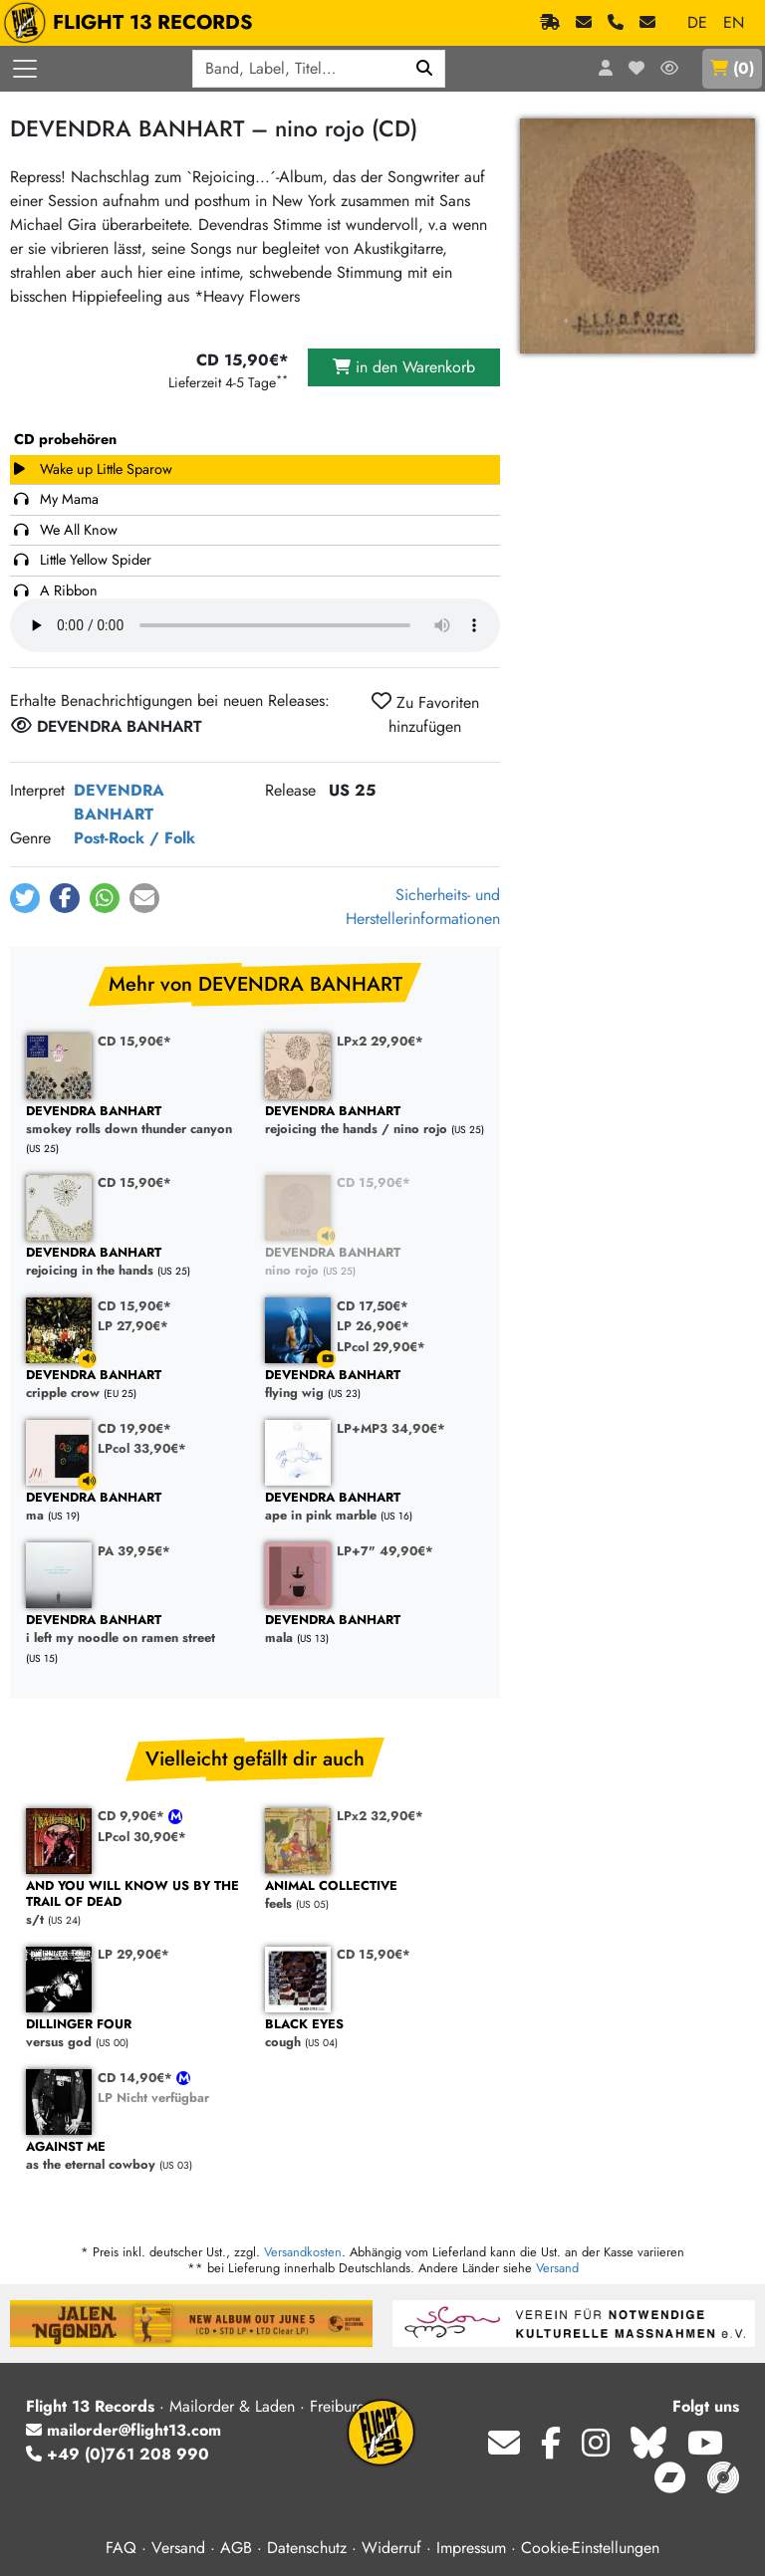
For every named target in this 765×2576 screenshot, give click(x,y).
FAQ (121, 2547)
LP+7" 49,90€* (385, 1550)
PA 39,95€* (134, 1550)
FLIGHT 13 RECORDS (133, 23)
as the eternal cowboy (135, 2156)
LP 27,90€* (133, 1325)
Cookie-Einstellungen (590, 2547)
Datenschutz (307, 2547)
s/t (135, 1903)
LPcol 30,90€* (142, 1836)
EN (733, 22)
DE (697, 22)
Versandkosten (303, 2251)
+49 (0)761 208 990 (117, 2454)
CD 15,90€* (134, 1041)
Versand (557, 2267)
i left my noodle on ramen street (135, 1629)
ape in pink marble (374, 1507)
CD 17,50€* (372, 1305)
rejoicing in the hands (135, 1262)
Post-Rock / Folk (134, 837)
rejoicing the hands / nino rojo (374, 1120)
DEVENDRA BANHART (119, 802)
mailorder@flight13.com (123, 2430)
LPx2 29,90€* (380, 1041)
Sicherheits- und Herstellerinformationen (423, 906)
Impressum (471, 2547)
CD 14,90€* (137, 2077)
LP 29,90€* (133, 1954)
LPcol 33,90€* (142, 1448)
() (732, 68)
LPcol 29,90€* (381, 1346)
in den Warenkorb (404, 366)
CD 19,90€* (134, 1428)
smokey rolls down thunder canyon (135, 1120)
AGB (236, 2547)
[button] (25, 898)
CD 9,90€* (133, 1815)
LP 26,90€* (373, 1325)
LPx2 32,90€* (380, 1815)
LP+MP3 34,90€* (391, 1428)
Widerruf (391, 2547)
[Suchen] (424, 69)
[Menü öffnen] (25, 69)
